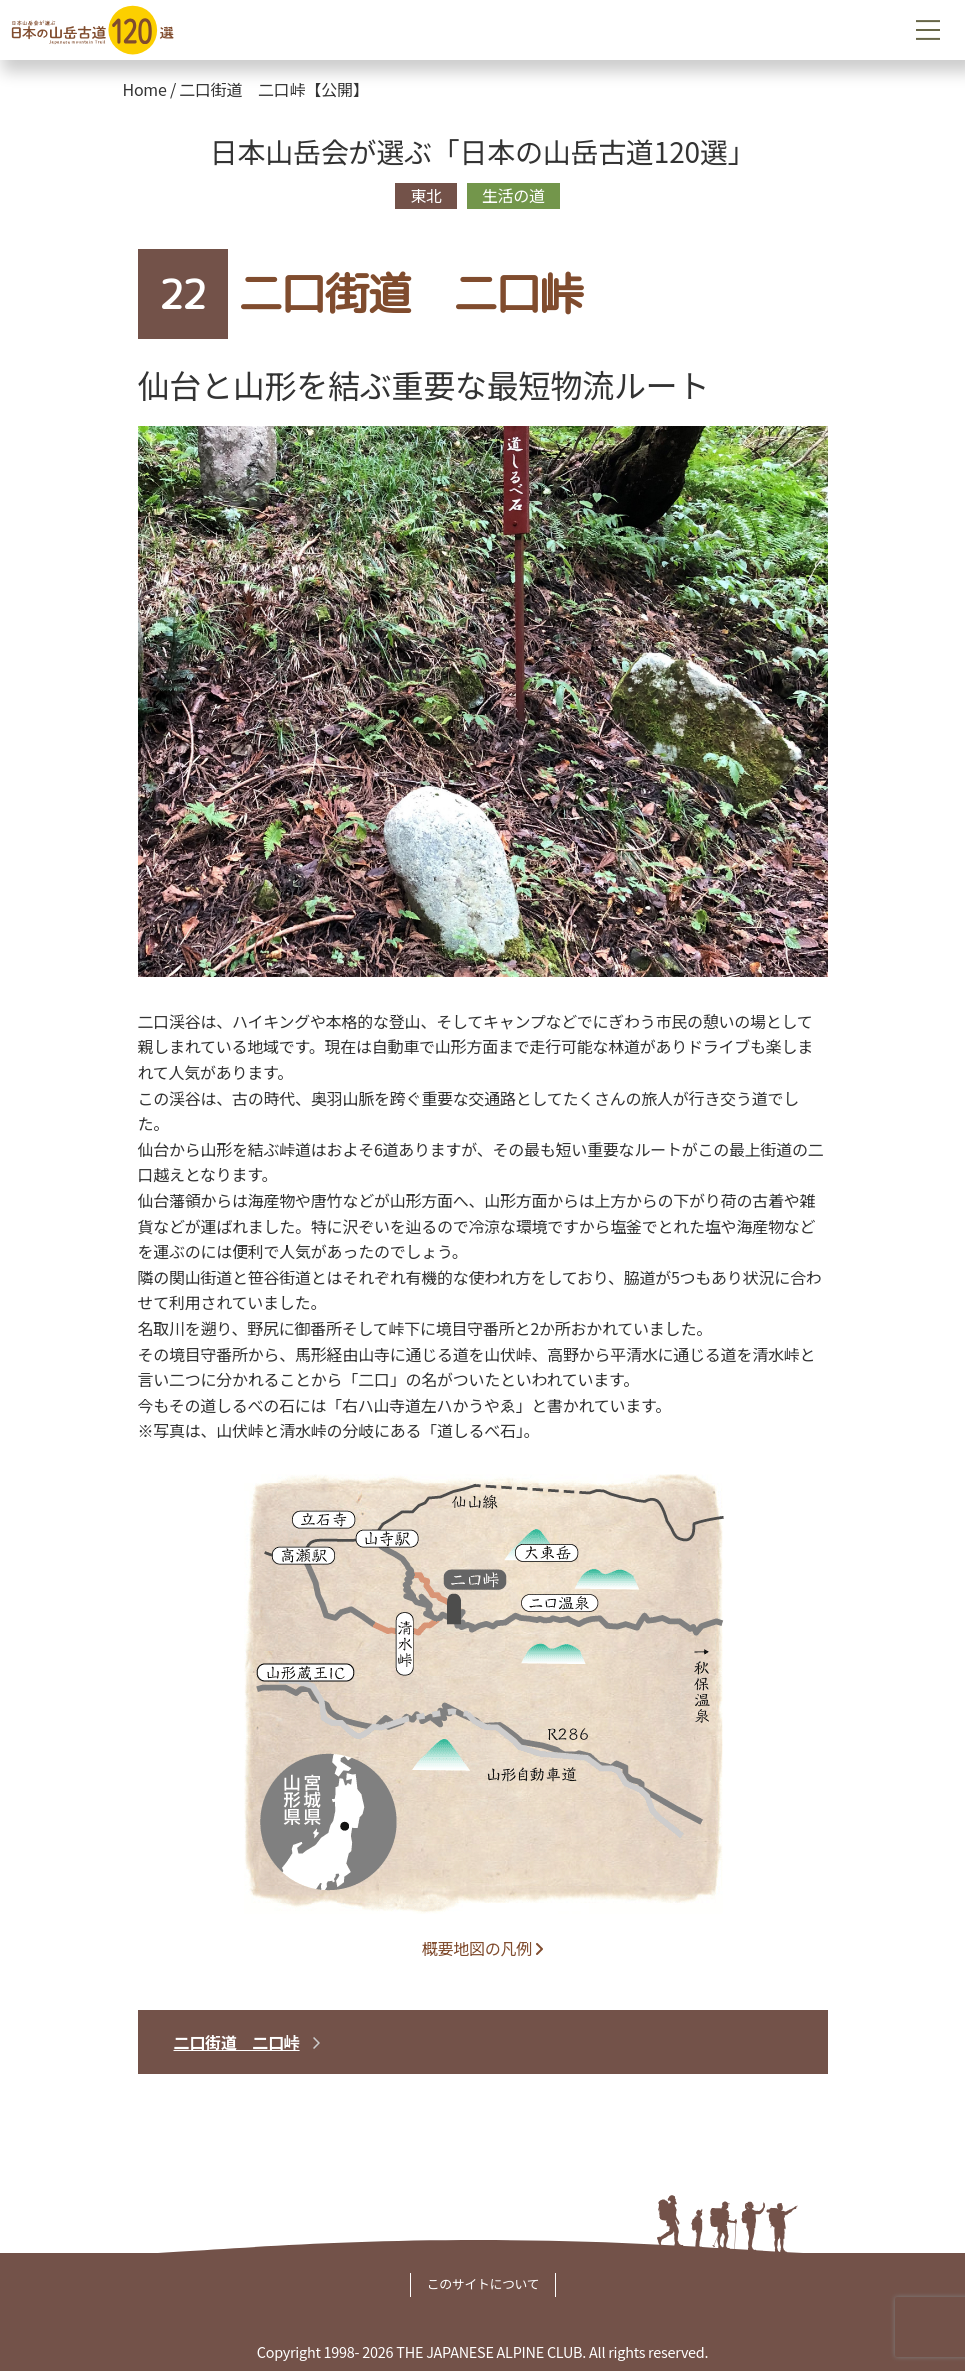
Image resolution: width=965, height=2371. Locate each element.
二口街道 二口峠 (237, 2042)
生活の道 (513, 195)
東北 (426, 195)
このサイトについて (483, 2283)
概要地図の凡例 (482, 1948)
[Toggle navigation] (928, 30)
